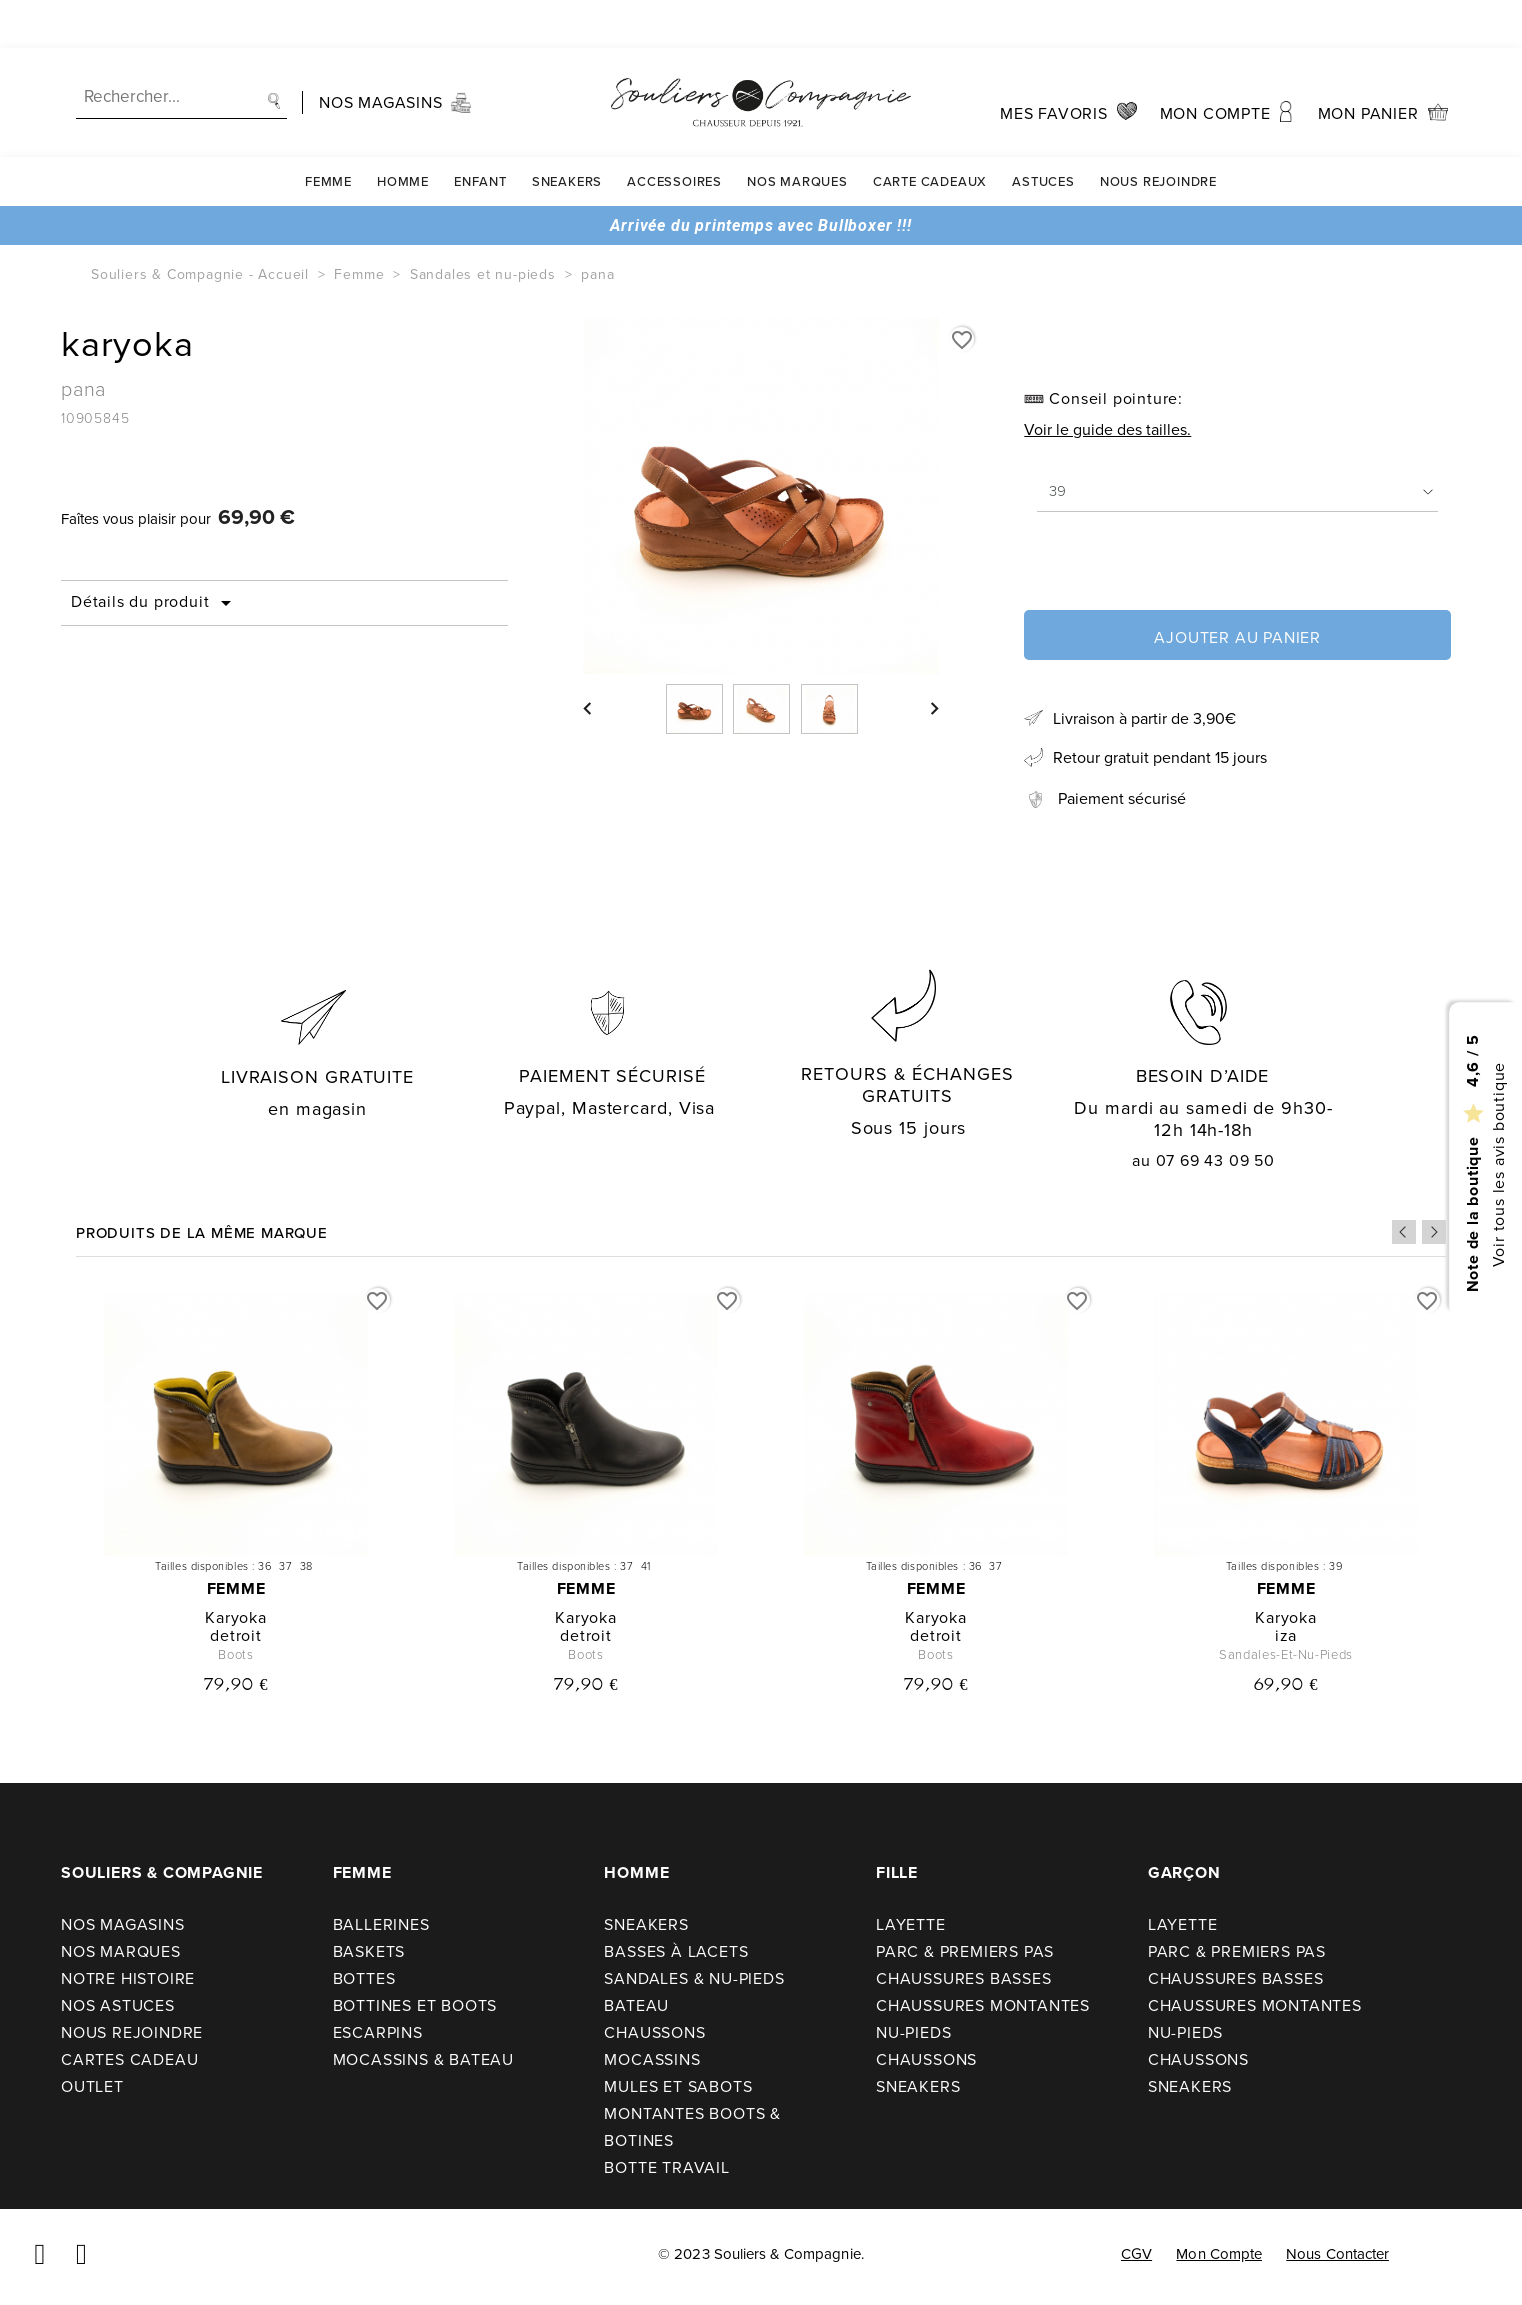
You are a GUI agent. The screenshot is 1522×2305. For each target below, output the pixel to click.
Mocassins (652, 2059)
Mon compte (1219, 2254)
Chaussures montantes (983, 2005)
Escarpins (378, 2032)
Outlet (92, 2086)
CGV (1136, 2254)
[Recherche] (181, 49)
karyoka (236, 1617)
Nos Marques (797, 133)
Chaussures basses (964, 1978)
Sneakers (567, 133)
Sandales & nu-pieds (694, 1978)
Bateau (636, 2005)
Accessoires (674, 133)
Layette (911, 1924)
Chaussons (654, 2032)
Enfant (480, 133)
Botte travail (666, 2167)
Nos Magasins (123, 1924)
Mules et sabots (678, 2086)
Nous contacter (1337, 2254)
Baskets (369, 1951)
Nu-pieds (913, 2032)
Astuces (1043, 133)
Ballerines (381, 1924)
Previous (1404, 1232)
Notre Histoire (128, 1978)
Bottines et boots (415, 2005)
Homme (403, 133)
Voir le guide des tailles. (1107, 429)
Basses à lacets (676, 1951)
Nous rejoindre (1158, 133)
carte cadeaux (930, 133)
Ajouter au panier (1237, 637)
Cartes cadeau (129, 2059)
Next (1434, 1232)
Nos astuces (118, 2005)
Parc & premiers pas (965, 1951)
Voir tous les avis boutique (1497, 1164)
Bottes (364, 1978)
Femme (328, 133)
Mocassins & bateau (423, 2059)
